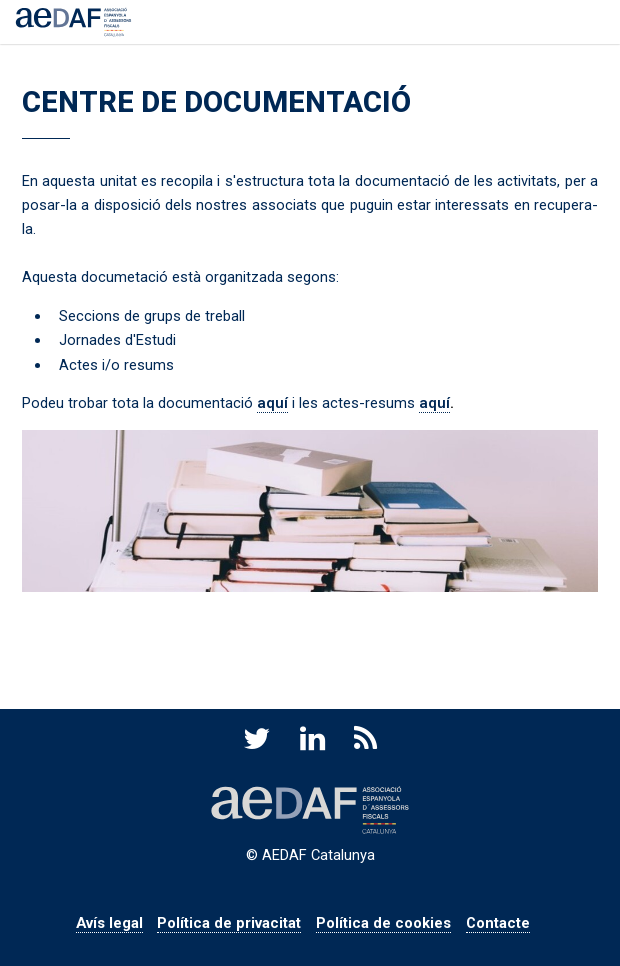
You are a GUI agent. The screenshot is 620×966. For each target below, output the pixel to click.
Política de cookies (383, 923)
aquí (272, 403)
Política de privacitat (229, 923)
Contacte (498, 923)
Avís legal (109, 923)
